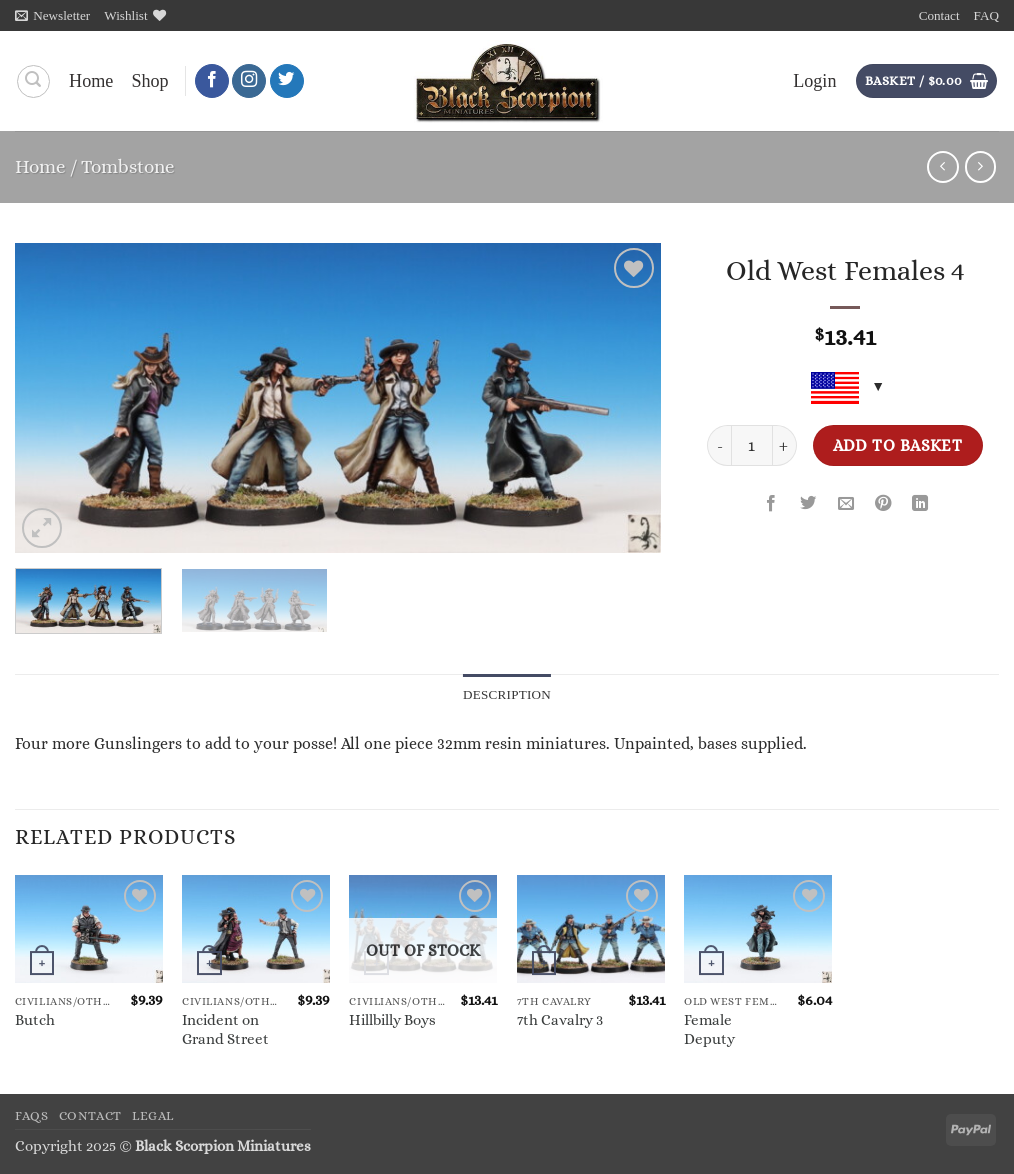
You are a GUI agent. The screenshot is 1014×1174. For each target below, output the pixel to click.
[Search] (33, 81)
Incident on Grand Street (225, 1029)
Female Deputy (709, 1029)
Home (91, 81)
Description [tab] (507, 694)
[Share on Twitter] (809, 505)
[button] (52, 15)
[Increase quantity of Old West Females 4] (785, 445)
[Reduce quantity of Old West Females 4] (719, 445)
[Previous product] (981, 167)
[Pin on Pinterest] (883, 505)
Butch (35, 1021)
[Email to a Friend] (846, 505)
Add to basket (897, 445)
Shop (149, 81)
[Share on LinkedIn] (920, 505)
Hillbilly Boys (392, 1021)
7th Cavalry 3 (560, 1021)
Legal (152, 1116)
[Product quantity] (751, 445)
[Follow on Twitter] (287, 81)
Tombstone (128, 166)
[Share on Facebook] (771, 505)
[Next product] (943, 167)
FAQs (32, 1116)
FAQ (986, 15)
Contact (939, 15)
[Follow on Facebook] (212, 81)
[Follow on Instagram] (249, 81)
